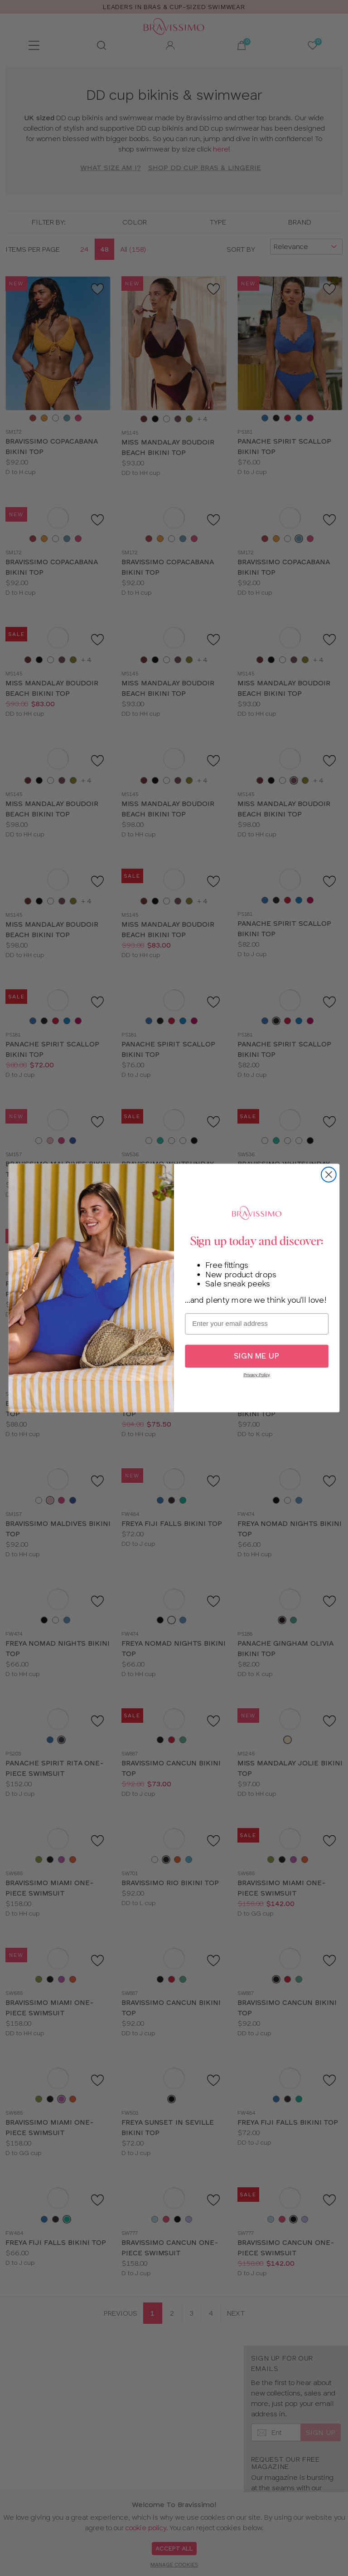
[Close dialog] (328, 1174)
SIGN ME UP (257, 1356)
